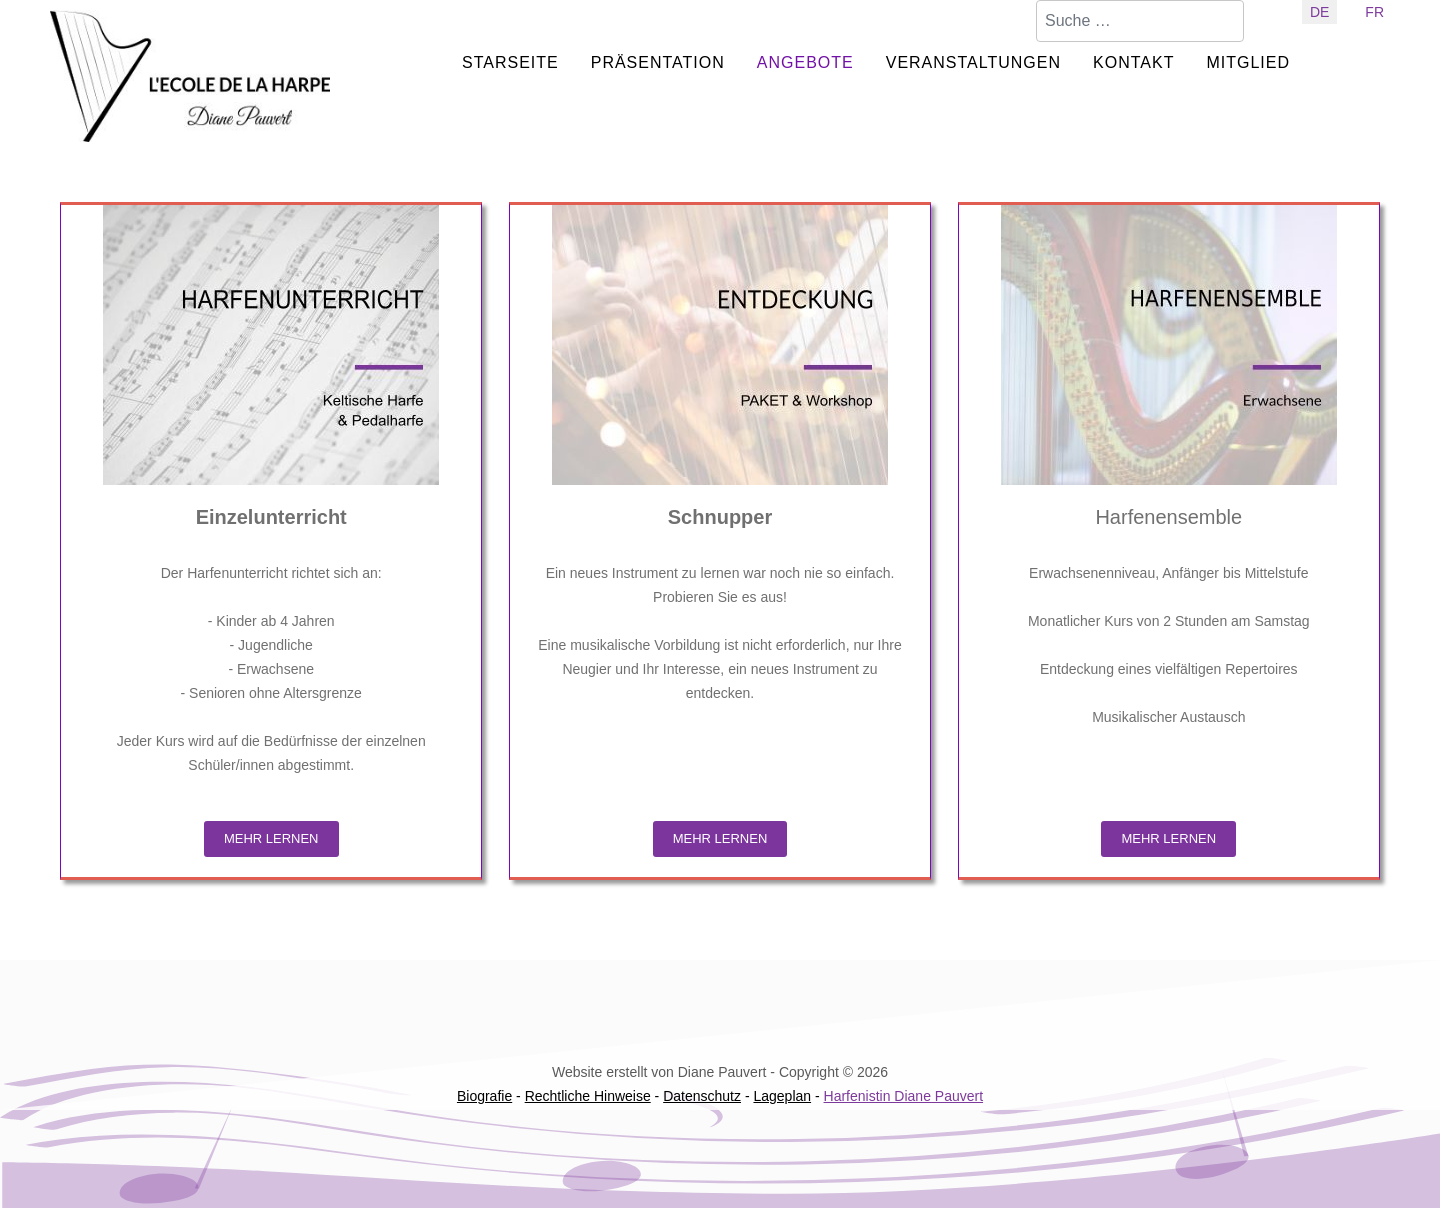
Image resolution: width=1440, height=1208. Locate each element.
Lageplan (782, 1096)
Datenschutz (702, 1096)
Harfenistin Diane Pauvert (904, 1096)
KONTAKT (1133, 62)
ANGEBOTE (805, 62)
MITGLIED (1248, 62)
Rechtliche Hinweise (588, 1096)
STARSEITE (510, 62)
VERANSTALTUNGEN (973, 62)
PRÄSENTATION (658, 62)
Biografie (484, 1096)
